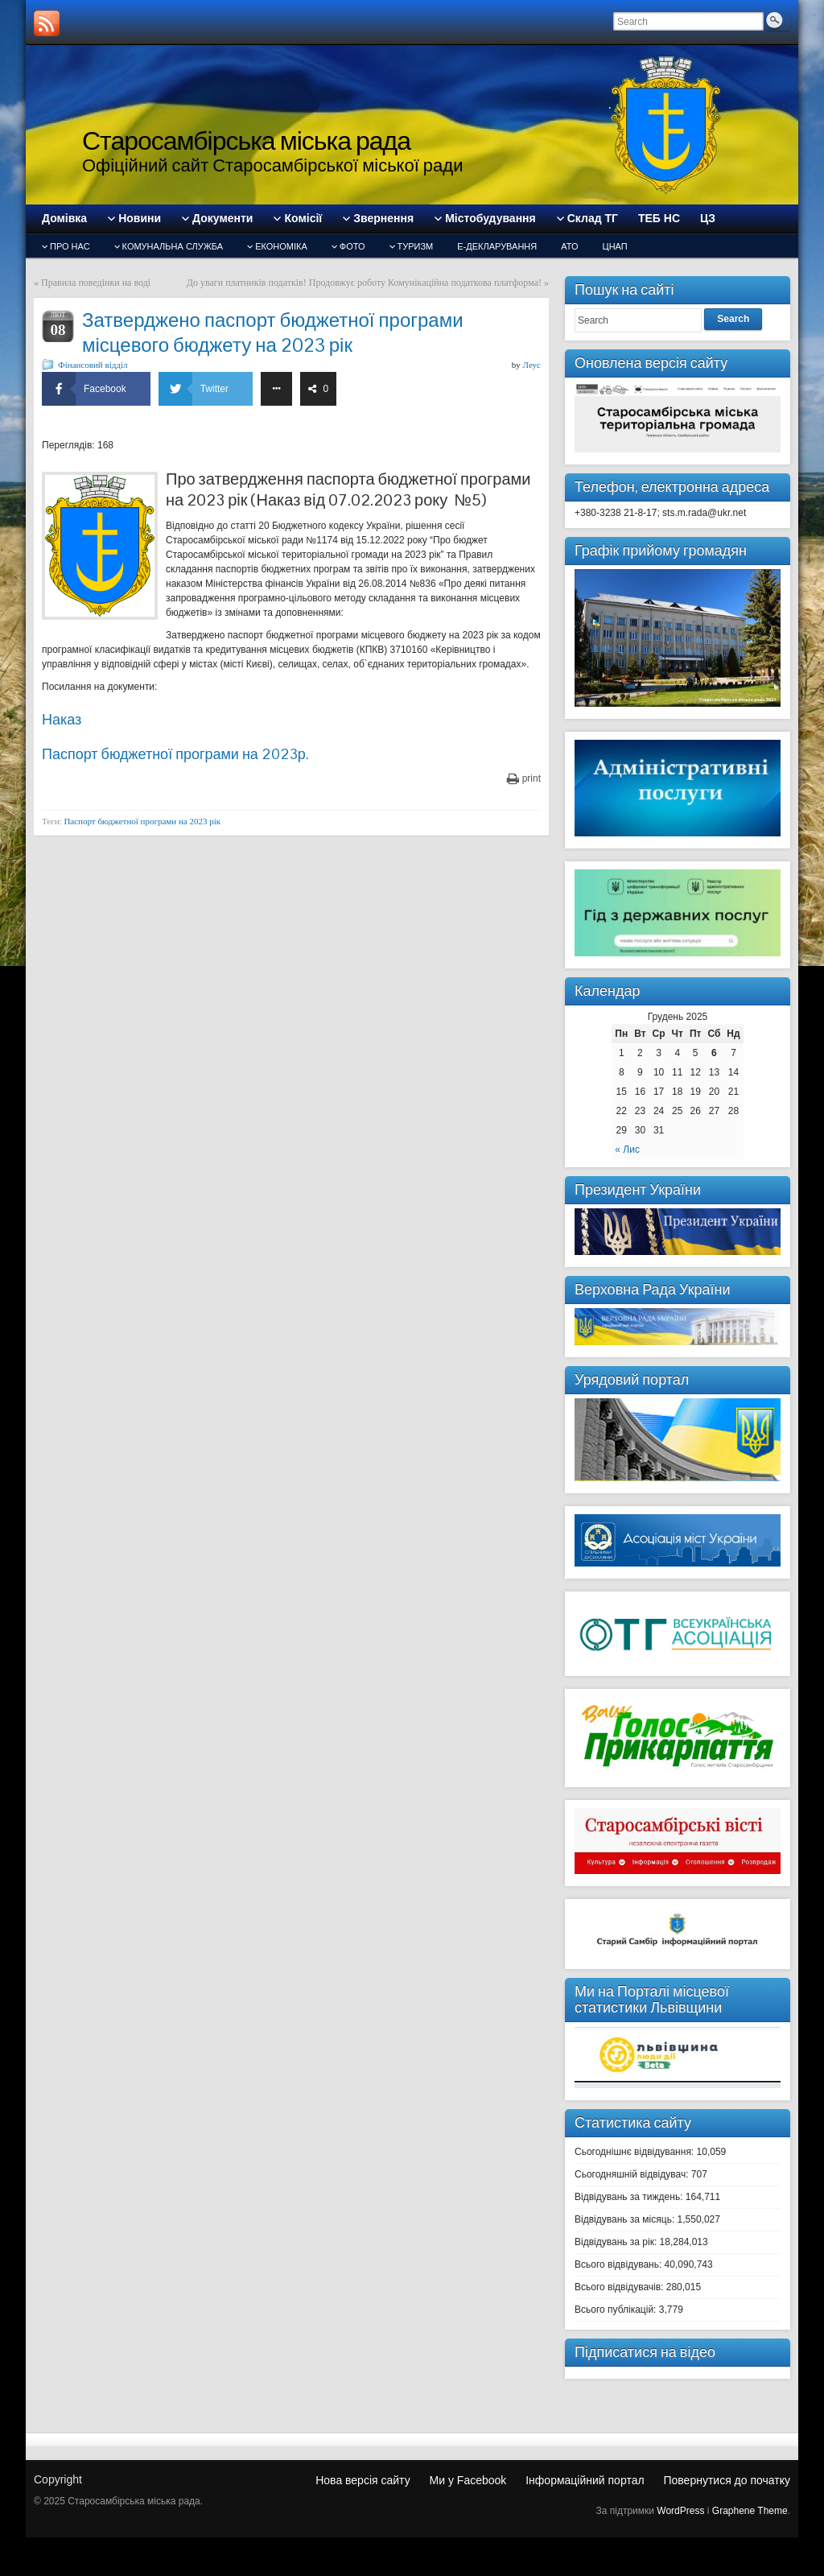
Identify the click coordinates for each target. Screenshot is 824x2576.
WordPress (680, 2510)
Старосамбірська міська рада (246, 140)
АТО (569, 246)
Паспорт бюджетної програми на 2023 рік (142, 821)
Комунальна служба (173, 246)
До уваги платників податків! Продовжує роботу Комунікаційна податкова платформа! (364, 282)
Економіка (281, 246)
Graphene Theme (750, 2510)
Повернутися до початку (726, 2480)
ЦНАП (615, 246)
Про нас (70, 246)
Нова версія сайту (362, 2480)
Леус (532, 364)
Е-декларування (497, 246)
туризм (416, 246)
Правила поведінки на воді (95, 282)
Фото (352, 246)
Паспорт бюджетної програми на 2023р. (175, 754)
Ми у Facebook (468, 2480)
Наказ (61, 719)
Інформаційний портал (584, 2480)
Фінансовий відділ (93, 364)
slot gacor (814, 14)
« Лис (627, 1149)
